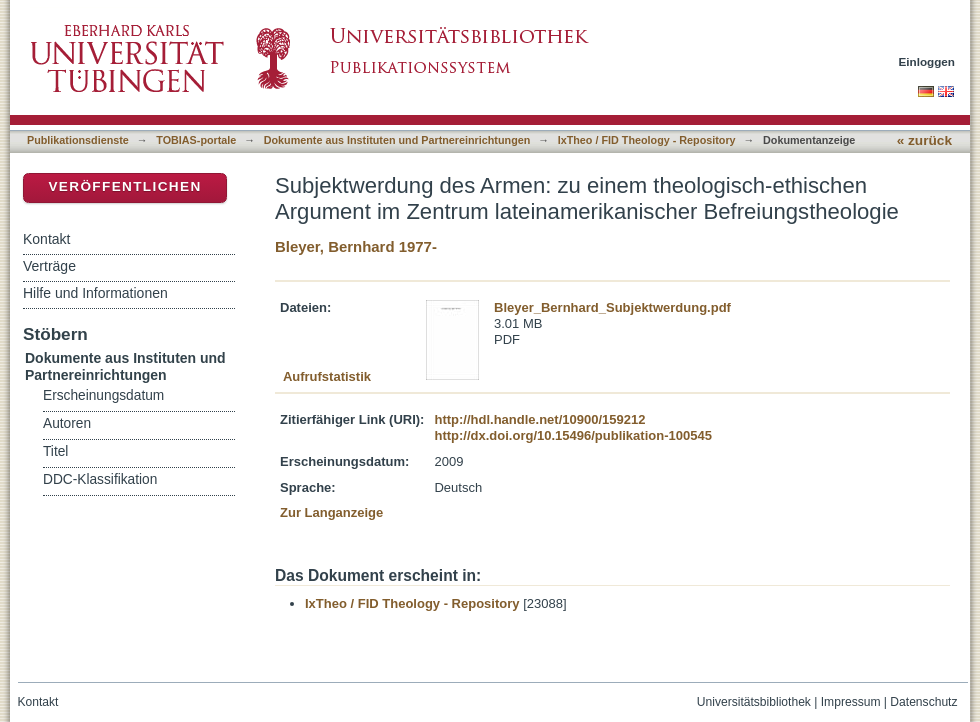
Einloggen (927, 61)
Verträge (49, 266)
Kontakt (46, 239)
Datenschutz (923, 702)
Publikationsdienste (78, 140)
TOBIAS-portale (196, 140)
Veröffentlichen (124, 186)
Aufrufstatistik (327, 376)
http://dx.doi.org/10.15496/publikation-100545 (572, 435)
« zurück (924, 140)
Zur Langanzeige (331, 512)
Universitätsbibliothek (754, 702)
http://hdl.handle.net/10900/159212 (539, 419)
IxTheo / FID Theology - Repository (647, 140)
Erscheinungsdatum (103, 395)
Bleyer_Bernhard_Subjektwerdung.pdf (612, 307)
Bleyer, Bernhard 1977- (356, 246)
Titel (55, 451)
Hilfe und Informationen (95, 293)
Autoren (67, 423)
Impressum (851, 702)
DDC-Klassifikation (100, 479)
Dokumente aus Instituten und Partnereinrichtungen (397, 140)
